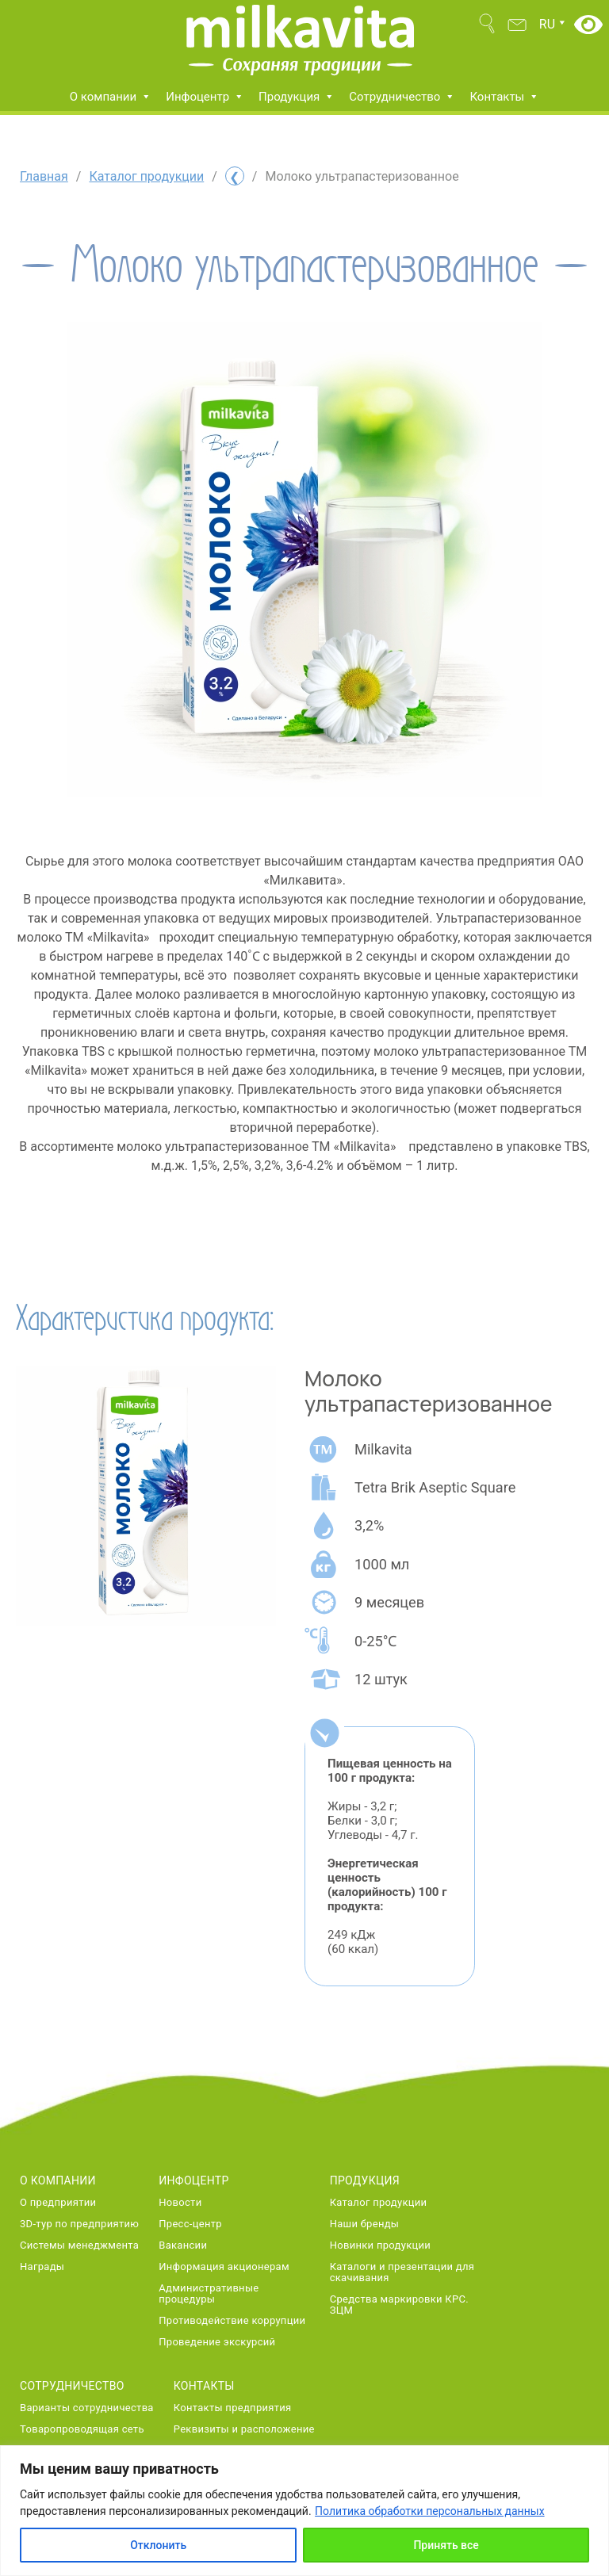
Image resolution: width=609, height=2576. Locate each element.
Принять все (445, 2545)
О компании (110, 97)
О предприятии (58, 2202)
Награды (42, 2266)
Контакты (504, 97)
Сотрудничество (402, 97)
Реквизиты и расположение (244, 2429)
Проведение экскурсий (217, 2342)
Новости (180, 2202)
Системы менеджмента (79, 2245)
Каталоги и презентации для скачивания (402, 2272)
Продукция (297, 97)
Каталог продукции (146, 176)
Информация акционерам (224, 2266)
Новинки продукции (380, 2245)
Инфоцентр (205, 97)
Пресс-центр (190, 2224)
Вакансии (183, 2245)
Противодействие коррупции (232, 2320)
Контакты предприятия (233, 2408)
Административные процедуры (209, 2294)
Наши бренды (365, 2224)
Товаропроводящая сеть (82, 2429)
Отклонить (158, 2545)
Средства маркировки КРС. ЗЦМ (399, 2305)
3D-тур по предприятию (79, 2224)
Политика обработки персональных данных (429, 2511)
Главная (44, 176)
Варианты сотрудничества (87, 2408)
